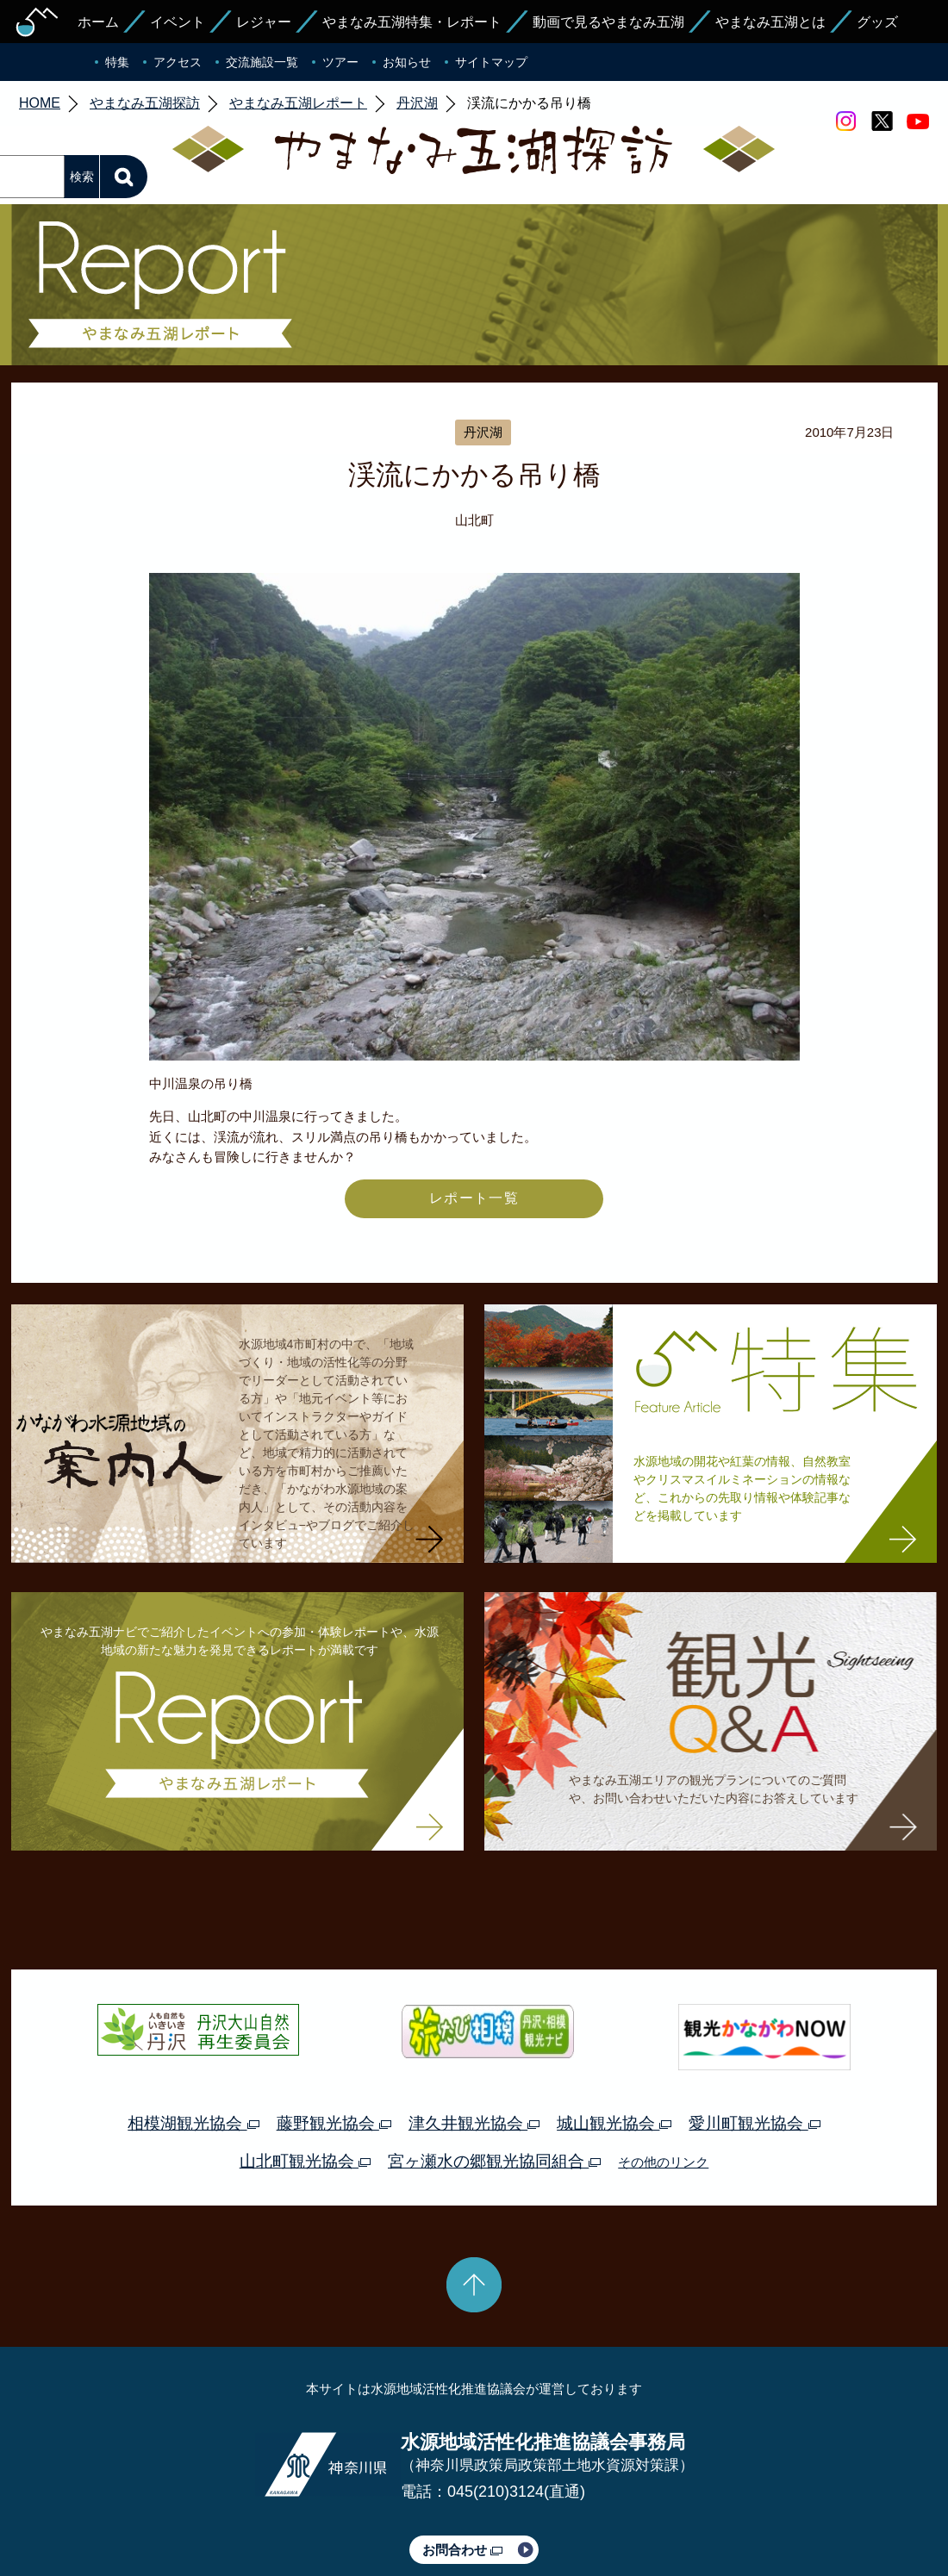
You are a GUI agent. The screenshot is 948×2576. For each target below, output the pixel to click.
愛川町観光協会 (754, 2123)
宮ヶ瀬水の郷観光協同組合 (494, 2161)
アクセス (177, 62)
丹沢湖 (417, 103)
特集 (117, 62)
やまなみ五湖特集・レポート (412, 22)
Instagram (845, 121)
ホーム (98, 22)
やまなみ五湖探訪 (145, 103)
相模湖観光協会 (193, 2123)
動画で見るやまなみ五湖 (608, 22)
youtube (918, 121)
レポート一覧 (474, 1198)
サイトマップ (491, 62)
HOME (39, 103)
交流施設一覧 (262, 62)
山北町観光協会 (305, 2161)
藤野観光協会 (334, 2123)
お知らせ (407, 62)
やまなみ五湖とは (770, 22)
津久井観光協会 (474, 2123)
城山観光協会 (614, 2123)
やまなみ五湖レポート (298, 103)
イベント (177, 22)
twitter (881, 121)
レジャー (263, 22)
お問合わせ (462, 2549)
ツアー (340, 62)
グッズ (877, 22)
